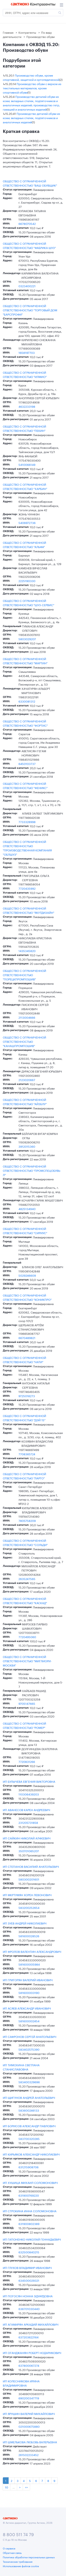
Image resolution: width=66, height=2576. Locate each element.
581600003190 (28, 1992)
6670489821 (26, 1337)
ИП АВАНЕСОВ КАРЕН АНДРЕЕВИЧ (26, 1810)
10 (6, 2487)
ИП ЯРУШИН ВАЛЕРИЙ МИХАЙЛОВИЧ (29, 2413)
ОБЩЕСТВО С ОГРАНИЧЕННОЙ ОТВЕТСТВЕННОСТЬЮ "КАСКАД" (25, 1600)
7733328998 (27, 821)
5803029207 (27, 638)
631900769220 (28, 2195)
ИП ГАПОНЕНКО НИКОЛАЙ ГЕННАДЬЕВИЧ (32, 2239)
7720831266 (26, 1761)
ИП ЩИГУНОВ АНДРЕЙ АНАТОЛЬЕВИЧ (29, 2097)
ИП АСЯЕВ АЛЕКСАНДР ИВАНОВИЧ (27, 2008)
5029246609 (27, 1275)
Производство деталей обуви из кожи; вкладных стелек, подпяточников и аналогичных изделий (31, 117)
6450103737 (27, 763)
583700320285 (29, 2138)
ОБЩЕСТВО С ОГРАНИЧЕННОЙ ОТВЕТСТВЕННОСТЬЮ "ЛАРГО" (24, 1476)
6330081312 (26, 701)
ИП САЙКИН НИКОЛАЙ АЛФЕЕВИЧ (27, 1838)
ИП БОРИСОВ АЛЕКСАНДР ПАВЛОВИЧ (29, 2126)
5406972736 (27, 522)
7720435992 (27, 888)
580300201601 (28, 1879)
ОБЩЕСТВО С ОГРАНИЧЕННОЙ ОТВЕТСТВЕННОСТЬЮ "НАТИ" (24, 1359)
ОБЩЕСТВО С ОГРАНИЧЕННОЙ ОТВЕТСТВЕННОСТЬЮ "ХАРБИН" (25, 486)
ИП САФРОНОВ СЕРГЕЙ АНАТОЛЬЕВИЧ (29, 2036)
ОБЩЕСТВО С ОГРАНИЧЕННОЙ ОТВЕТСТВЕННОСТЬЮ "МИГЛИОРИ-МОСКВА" (27, 1660)
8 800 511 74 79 (18, 2534)
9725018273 (26, 1395)
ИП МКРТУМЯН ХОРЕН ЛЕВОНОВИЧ (27, 1895)
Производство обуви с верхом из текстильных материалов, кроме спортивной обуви (32, 87)
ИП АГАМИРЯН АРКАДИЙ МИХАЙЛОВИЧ (30, 2324)
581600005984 (29, 1964)
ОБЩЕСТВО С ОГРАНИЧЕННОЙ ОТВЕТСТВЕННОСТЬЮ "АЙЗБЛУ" (25, 1101)
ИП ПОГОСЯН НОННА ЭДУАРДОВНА (28, 2296)
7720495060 (27, 1636)
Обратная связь (12, 2553)
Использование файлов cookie (21, 2566)
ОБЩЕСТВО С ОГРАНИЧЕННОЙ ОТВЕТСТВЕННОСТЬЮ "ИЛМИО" (25, 374)
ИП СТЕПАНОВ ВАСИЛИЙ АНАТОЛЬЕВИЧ (31, 1866)
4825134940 (27, 1208)
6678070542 (27, 223)
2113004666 (26, 1017)
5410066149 (26, 464)
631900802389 (28, 2223)
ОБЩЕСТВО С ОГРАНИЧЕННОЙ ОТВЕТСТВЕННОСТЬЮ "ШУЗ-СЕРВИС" (28, 602)
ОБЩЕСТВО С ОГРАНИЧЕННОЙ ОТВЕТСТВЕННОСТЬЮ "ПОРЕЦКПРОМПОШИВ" (24, 974)
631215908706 (28, 2167)
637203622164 (28, 2337)
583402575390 (28, 2049)
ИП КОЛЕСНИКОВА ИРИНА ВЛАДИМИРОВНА (21, 2383)
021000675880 (29, 2426)
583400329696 (29, 2082)
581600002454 (28, 2021)
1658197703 (26, 352)
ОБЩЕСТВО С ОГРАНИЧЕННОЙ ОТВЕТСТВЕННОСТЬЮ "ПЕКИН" (24, 428)
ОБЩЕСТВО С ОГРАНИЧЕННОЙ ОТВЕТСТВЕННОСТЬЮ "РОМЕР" (24, 1725)
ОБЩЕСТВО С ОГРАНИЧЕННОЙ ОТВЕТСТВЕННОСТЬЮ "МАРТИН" (25, 660)
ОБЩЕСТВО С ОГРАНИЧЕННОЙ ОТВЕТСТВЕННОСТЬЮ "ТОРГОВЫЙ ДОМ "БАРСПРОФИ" (30, 310)
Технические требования (17, 2561)
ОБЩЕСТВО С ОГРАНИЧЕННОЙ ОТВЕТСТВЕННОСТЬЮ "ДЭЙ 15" (24, 1417)
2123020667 (26, 1079)
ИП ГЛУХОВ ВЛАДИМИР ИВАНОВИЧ (27, 2267)
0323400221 (27, 286)
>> (26, 2487)
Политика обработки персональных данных (29, 2557)
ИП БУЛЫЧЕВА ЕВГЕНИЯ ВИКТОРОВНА (29, 1781)
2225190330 (26, 580)
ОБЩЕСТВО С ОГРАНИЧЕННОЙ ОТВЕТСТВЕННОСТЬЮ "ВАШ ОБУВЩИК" (30, 183)
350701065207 (28, 1850)
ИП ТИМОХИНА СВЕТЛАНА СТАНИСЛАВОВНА (21, 2067)
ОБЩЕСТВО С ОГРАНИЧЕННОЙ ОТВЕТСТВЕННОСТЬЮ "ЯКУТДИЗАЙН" (28, 910)
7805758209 (27, 1520)
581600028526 (28, 1936)
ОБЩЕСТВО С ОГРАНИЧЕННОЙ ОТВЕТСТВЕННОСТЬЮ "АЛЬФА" (24, 544)
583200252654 (28, 1907)
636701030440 (29, 2308)
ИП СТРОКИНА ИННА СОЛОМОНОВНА (29, 2211)
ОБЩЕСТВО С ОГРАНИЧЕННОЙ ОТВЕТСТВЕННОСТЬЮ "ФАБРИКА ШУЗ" (29, 245)
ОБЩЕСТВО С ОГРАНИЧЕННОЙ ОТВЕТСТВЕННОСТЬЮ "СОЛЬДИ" (25, 1542)
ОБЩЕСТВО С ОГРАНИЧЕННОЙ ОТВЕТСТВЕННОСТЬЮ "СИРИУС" (25, 1230)
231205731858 (28, 1822)
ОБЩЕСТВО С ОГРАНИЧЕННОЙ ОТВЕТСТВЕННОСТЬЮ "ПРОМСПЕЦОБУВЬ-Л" (32, 1170)
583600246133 (28, 2110)
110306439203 (28, 1794)
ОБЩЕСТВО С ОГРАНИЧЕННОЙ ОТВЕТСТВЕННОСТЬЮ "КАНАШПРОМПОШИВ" (24, 1041)
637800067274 (28, 2365)
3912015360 (26, 1146)
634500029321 (28, 2280)
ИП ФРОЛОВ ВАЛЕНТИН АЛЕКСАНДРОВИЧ (32, 1951)
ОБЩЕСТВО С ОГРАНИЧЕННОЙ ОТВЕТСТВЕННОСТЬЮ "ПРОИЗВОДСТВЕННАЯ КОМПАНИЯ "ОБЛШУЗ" (27, 847)
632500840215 (28, 2252)
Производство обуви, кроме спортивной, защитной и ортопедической (31, 77)
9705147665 (26, 1703)
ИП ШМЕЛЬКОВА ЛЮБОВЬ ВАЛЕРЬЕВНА (30, 2442)
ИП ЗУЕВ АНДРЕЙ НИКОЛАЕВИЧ (24, 1923)
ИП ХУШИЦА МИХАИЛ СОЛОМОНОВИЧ (30, 2182)
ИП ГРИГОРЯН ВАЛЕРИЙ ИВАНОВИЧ (28, 1980)
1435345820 (27, 950)
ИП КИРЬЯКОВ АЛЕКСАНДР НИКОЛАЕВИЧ (31, 2154)
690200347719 (28, 2398)
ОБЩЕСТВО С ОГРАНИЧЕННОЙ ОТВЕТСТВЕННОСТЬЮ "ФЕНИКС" (25, 785)
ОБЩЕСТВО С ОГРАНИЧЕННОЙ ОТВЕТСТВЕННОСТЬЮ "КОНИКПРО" (27, 1297)
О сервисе (9, 2548)
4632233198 (26, 406)
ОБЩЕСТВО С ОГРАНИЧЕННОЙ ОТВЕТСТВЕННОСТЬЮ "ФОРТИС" (25, 723)
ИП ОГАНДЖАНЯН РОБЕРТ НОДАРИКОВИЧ (32, 2352)
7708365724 (26, 1454)
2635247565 (26, 1578)
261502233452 (28, 2454)
